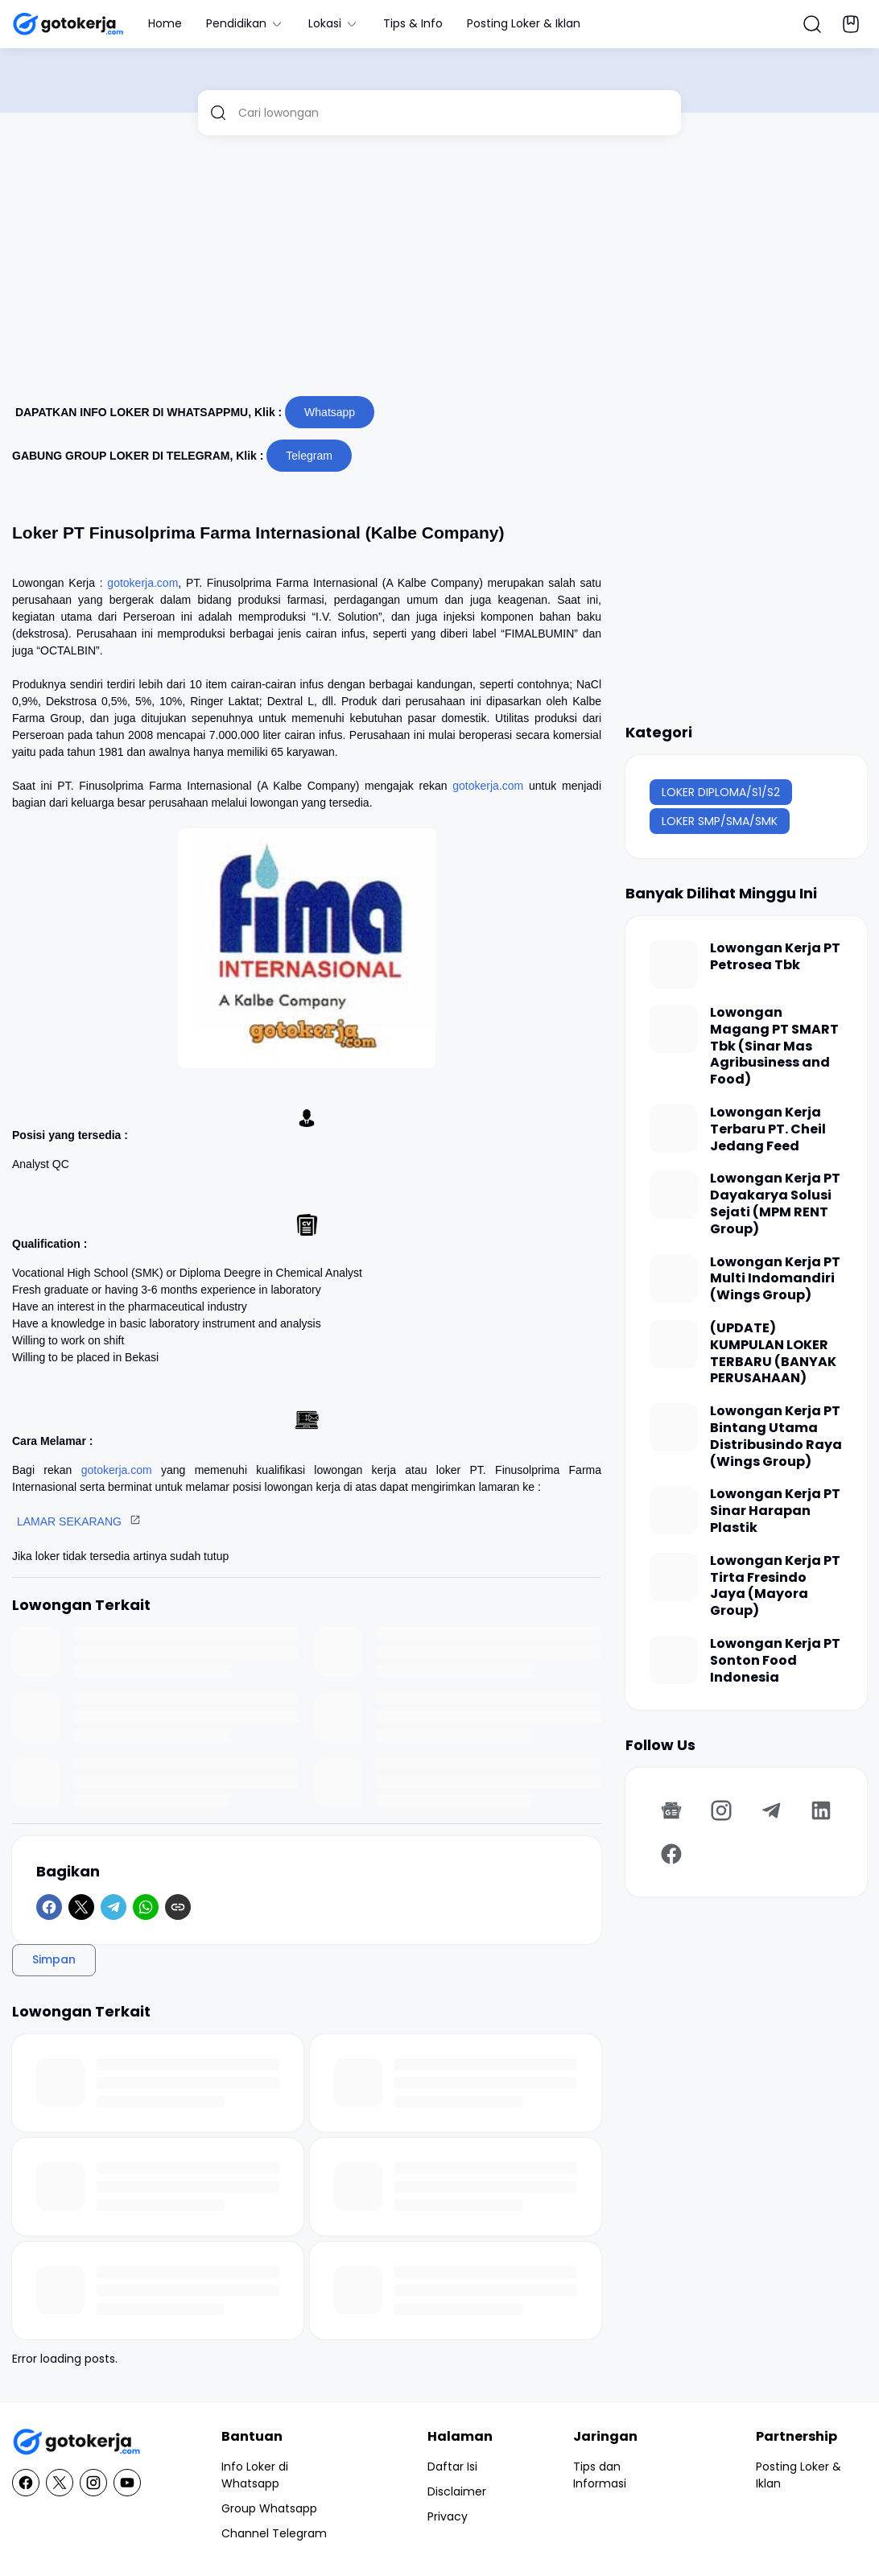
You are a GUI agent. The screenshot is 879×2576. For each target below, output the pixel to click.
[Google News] (671, 1810)
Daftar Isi (452, 2466)
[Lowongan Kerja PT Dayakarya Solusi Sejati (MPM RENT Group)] (674, 1194)
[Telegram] (113, 1907)
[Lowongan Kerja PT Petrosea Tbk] (674, 964)
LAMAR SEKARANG (69, 1521)
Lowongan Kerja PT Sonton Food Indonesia (775, 1661)
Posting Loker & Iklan (523, 23)
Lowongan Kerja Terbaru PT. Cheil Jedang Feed (768, 1129)
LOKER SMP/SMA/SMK (720, 821)
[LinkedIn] (821, 1810)
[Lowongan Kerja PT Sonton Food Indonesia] (674, 1660)
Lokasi (333, 23)
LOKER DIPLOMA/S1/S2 (721, 792)
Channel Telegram (274, 2533)
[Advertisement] (439, 272)
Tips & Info (413, 23)
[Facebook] (49, 1907)
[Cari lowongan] (453, 112)
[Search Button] (812, 24)
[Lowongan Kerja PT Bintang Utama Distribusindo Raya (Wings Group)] (674, 1427)
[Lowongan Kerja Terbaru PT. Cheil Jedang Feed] (674, 1128)
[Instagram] (721, 1810)
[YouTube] (127, 2482)
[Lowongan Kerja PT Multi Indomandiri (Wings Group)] (674, 1278)
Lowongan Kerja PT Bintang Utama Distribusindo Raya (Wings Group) (776, 1436)
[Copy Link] (178, 1907)
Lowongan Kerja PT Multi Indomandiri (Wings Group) (775, 1279)
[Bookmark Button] (851, 24)
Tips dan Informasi (599, 2474)
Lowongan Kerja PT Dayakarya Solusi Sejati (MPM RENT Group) (775, 1203)
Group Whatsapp (269, 2508)
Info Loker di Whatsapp (254, 2474)
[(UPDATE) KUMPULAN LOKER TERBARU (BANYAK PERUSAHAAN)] (674, 1344)
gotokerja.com (142, 582)
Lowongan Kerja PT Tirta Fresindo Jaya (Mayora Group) (775, 1586)
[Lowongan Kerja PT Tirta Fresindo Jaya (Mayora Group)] (674, 1577)
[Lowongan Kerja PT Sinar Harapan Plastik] (674, 1510)
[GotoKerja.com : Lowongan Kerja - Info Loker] (76, 2442)
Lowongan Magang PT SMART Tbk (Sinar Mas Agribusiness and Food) (774, 1046)
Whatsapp (329, 412)
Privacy (447, 2516)
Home (165, 23)
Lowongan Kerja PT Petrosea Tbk (775, 957)
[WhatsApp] (146, 1907)
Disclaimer (456, 2491)
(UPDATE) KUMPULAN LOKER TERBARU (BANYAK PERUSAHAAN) (773, 1353)
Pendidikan (245, 23)
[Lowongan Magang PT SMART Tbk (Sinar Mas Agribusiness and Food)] (674, 1029)
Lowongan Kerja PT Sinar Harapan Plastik (775, 1511)
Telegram (309, 455)
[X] (81, 1907)
